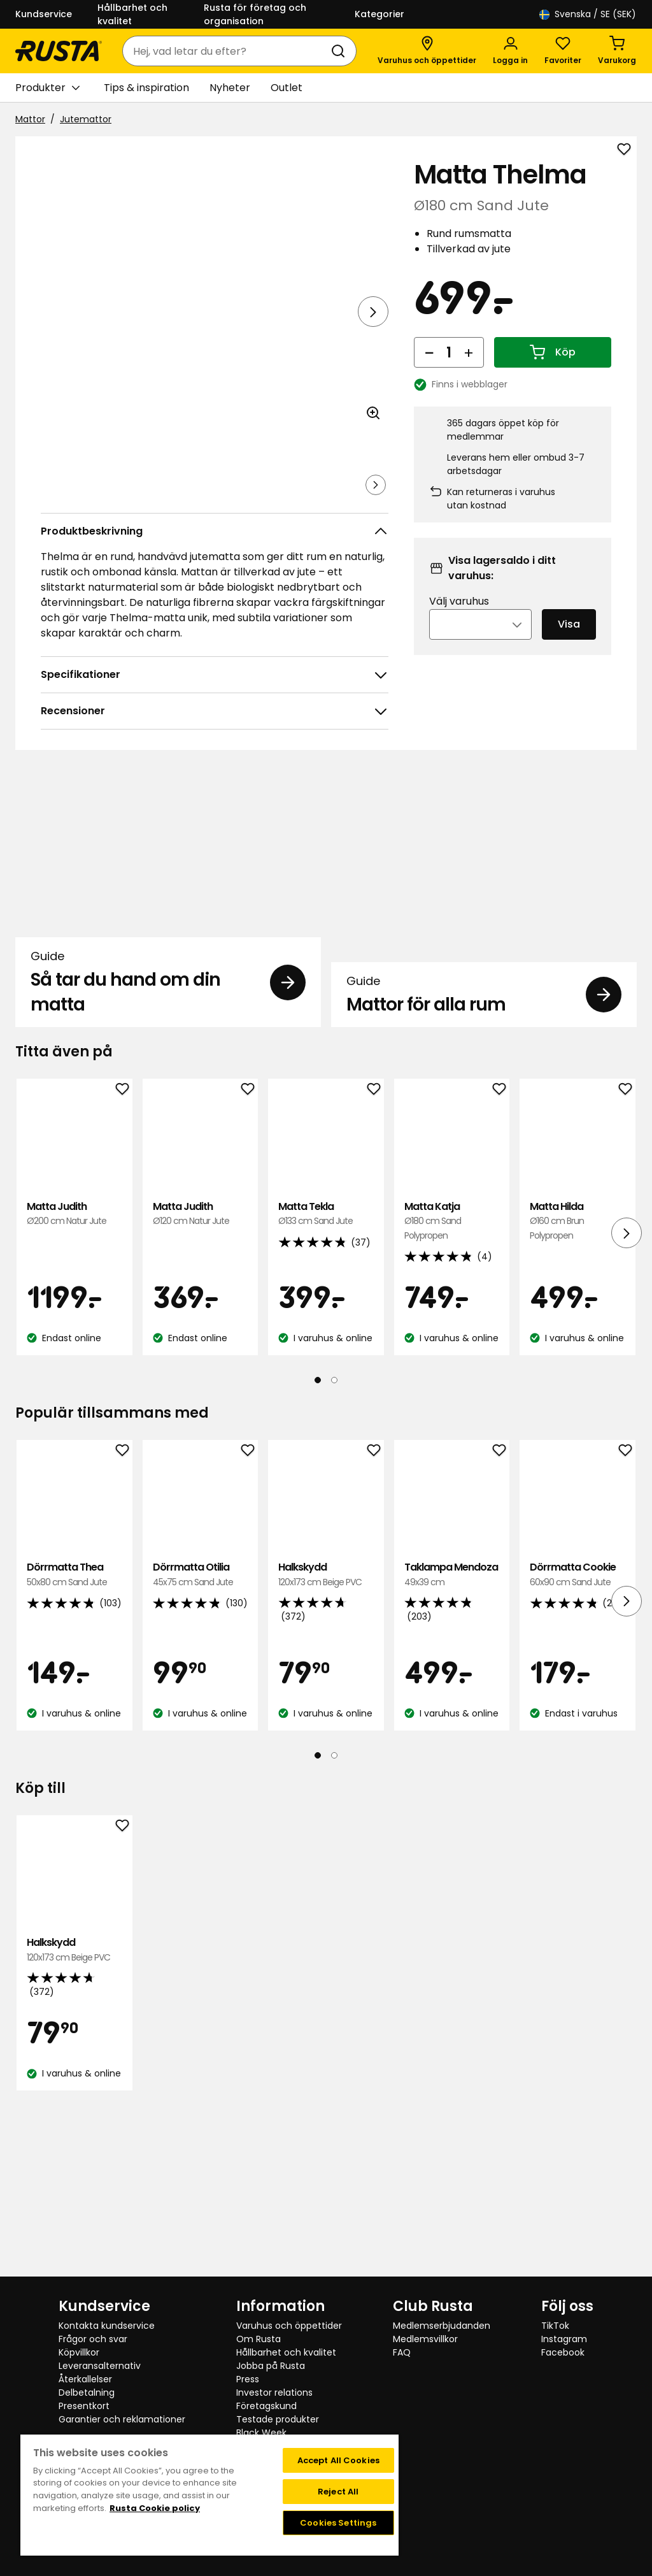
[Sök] (340, 51)
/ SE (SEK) (587, 14)
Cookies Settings (338, 2523)
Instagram (564, 2339)
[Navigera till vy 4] (254, 502)
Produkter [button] (47, 88)
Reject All (338, 2492)
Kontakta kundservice (107, 2325)
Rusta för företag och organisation (255, 14)
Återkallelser (85, 2379)
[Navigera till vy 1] (66, 502)
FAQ (402, 2352)
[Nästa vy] (373, 311)
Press (247, 2379)
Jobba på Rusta (270, 2365)
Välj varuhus (459, 618)
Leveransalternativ (100, 2365)
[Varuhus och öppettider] (427, 51)
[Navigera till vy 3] (191, 502)
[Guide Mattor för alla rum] (484, 999)
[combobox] (226, 51)
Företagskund (266, 2406)
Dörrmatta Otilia (200, 1744)
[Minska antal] (429, 369)
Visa (569, 641)
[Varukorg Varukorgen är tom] (617, 51)
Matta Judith (74, 1383)
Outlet (286, 87)
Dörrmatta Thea (74, 1744)
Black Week (261, 2432)
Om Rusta (258, 2339)
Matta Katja (452, 1390)
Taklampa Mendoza (452, 1744)
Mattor (30, 119)
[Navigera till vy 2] (129, 502)
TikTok (555, 2325)
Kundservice (43, 14)
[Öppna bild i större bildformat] (373, 448)
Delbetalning (87, 2392)
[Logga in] (510, 51)
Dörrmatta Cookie (577, 1744)
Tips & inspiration (146, 87)
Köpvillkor (79, 2352)
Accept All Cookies (338, 2460)
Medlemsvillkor (425, 2339)
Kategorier (379, 14)
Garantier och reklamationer (122, 2419)
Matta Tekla (326, 1383)
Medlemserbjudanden (441, 2325)
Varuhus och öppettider (289, 2325)
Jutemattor (85, 119)
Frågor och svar (93, 2339)
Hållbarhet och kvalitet (132, 14)
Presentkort (84, 2406)
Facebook (563, 2352)
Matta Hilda (577, 1390)
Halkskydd (326, 1744)
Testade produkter (277, 2419)
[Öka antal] (468, 369)
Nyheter (229, 87)
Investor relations (274, 2392)
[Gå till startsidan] (58, 51)
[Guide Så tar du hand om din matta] (168, 999)
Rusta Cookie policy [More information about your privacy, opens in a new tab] (155, 2508)
